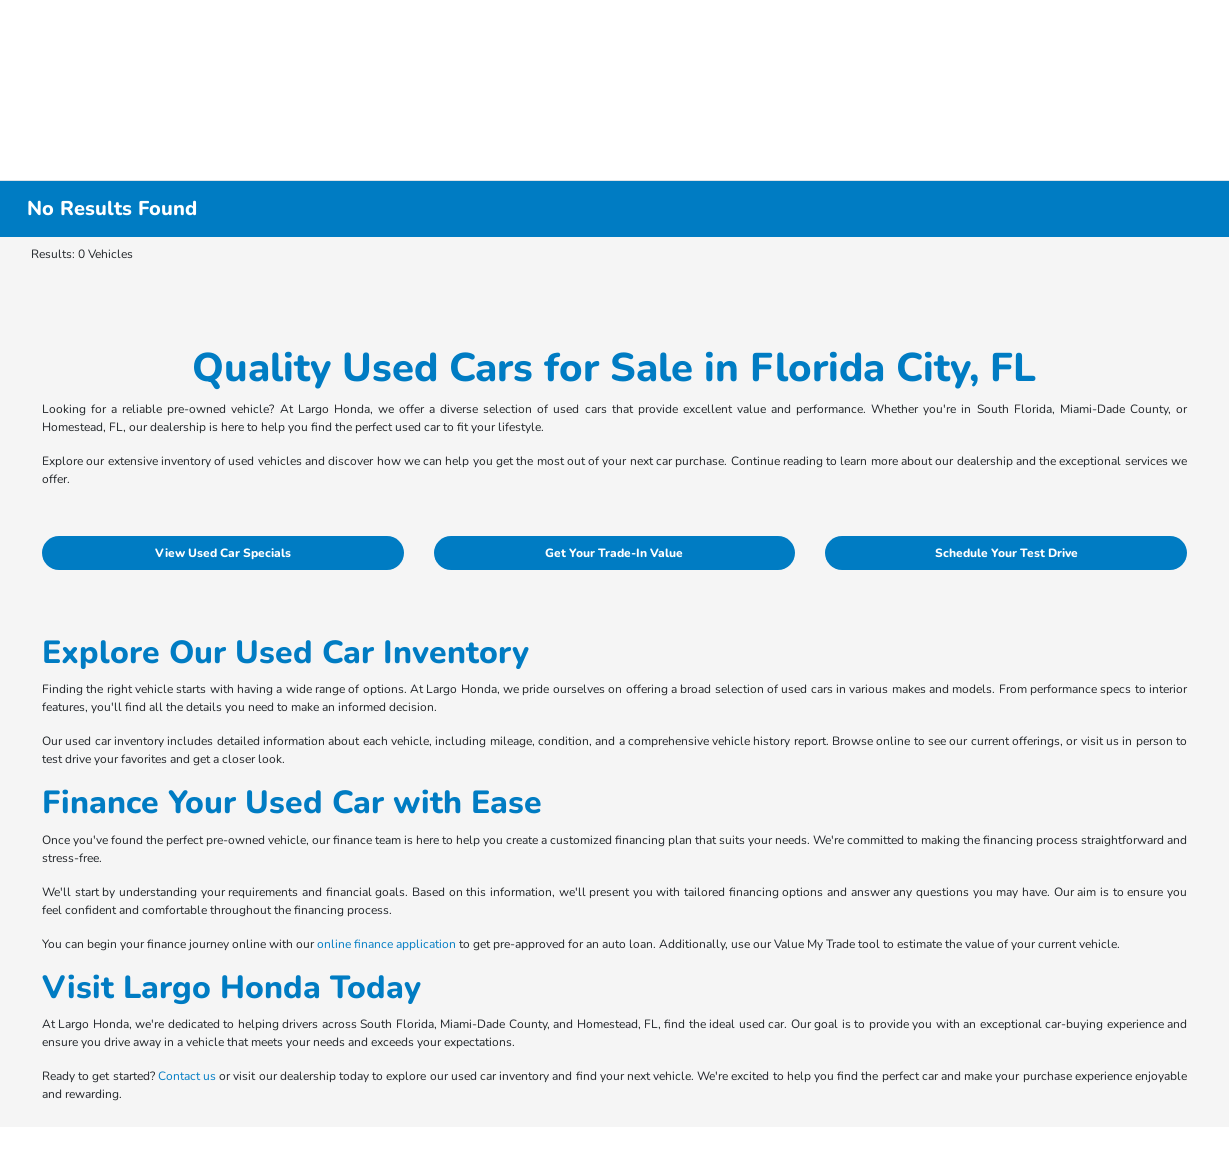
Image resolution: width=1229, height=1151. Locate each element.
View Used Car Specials (223, 553)
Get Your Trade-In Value (614, 553)
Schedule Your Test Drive (1006, 553)
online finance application (386, 944)
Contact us (187, 1076)
